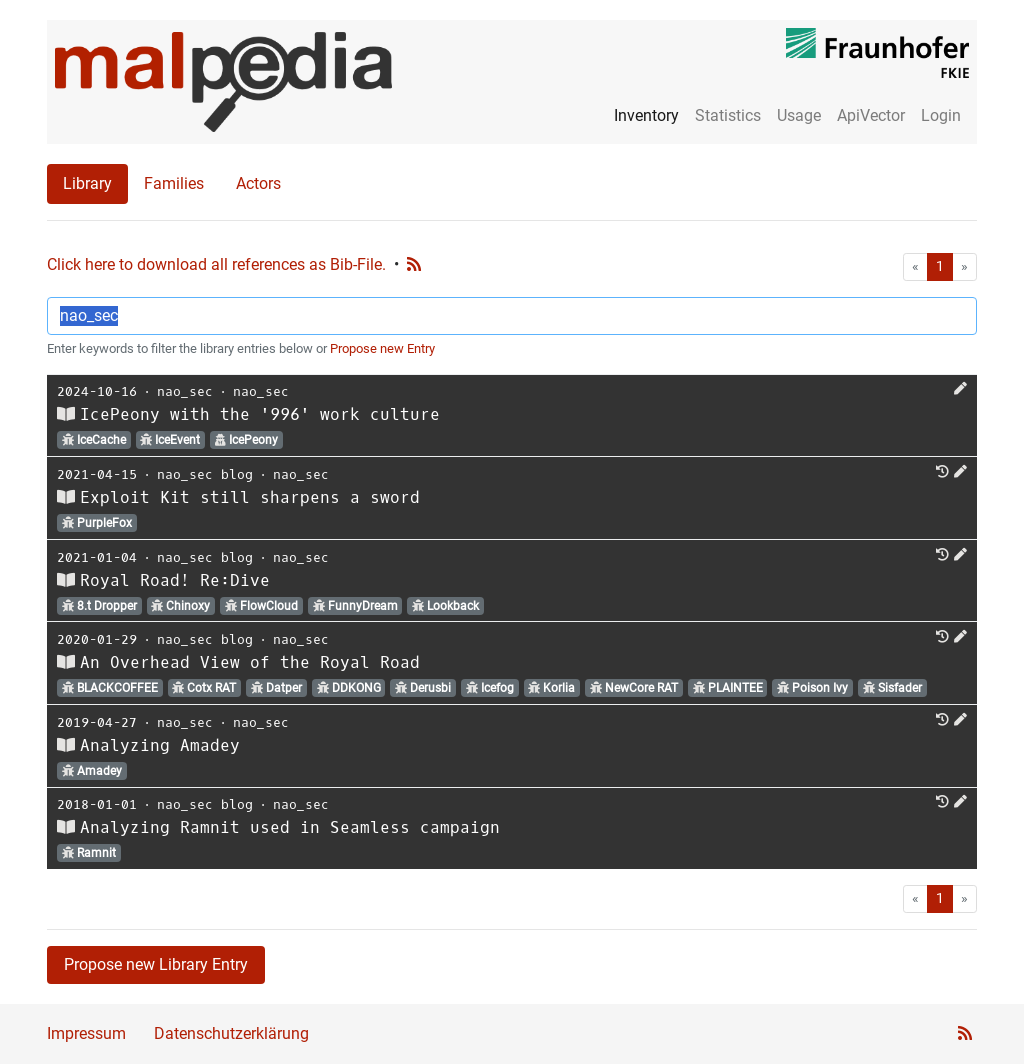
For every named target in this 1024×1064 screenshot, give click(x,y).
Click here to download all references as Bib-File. (216, 264)
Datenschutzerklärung (231, 1033)
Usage (799, 115)
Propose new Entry (382, 348)
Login (941, 115)
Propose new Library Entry (156, 964)
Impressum (86, 1033)
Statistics (728, 115)
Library (87, 183)
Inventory (646, 115)
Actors (258, 183)
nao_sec (185, 391)
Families (174, 183)
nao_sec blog (205, 474)
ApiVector (871, 115)
